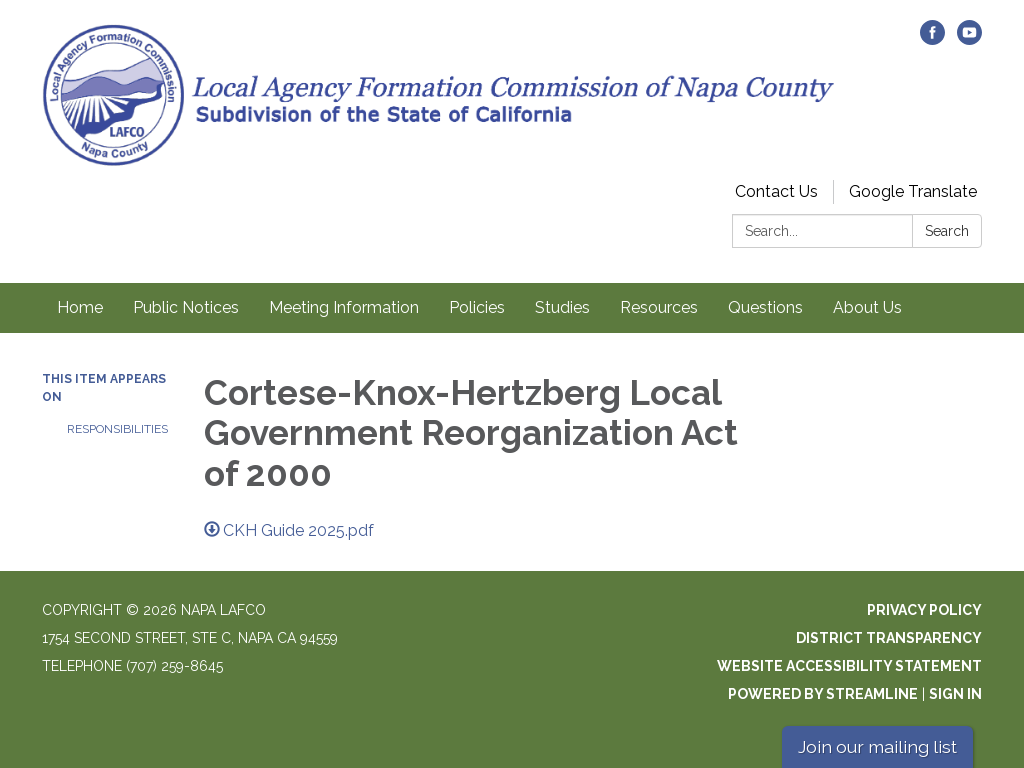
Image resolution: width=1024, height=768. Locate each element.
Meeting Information (344, 307)
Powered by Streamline (823, 694)
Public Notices (186, 307)
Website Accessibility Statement (849, 666)
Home (80, 307)
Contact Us (776, 191)
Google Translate (913, 191)
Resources (659, 307)
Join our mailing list (877, 746)
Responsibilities (117, 429)
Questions (765, 307)
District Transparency (889, 638)
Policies (477, 307)
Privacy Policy (924, 610)
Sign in (955, 694)
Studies (562, 307)
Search (947, 231)
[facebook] (932, 39)
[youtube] (969, 39)
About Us (867, 307)
